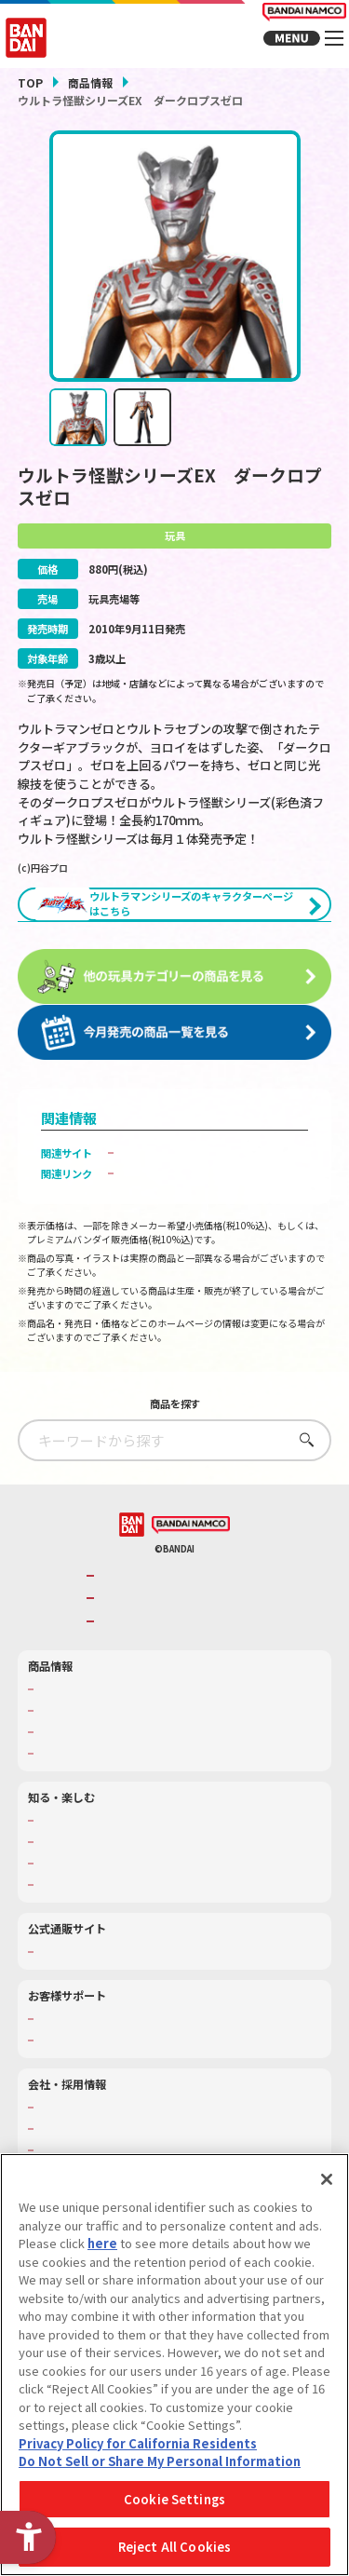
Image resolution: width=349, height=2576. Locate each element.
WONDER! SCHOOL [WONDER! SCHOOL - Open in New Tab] (82, 1946)
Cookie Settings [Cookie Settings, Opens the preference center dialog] (174, 2499)
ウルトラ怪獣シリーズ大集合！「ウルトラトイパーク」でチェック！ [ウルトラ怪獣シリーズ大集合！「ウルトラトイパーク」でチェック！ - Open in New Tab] (214, 1253)
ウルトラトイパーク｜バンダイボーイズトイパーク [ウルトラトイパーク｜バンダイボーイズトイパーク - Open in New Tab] (215, 1220)
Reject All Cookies (174, 2547)
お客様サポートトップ (88, 2144)
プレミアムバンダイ (83, 2077)
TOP (30, 82)
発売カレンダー (73, 1835)
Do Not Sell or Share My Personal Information (160, 2461)
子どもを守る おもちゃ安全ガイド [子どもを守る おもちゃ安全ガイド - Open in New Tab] (201, 1299)
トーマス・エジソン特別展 (98, 1966)
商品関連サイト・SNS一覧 (98, 1878)
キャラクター (68, 1857)
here (102, 2243)
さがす (302, 1565)
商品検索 (57, 1815)
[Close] (326, 2179)
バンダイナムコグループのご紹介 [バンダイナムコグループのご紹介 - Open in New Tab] (179, 1701)
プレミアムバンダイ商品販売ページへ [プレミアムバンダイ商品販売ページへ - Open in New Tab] (210, 1278)
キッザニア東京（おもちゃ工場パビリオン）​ (139, 1988)
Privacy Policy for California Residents (138, 2443)
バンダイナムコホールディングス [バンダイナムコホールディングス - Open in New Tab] (179, 1724)
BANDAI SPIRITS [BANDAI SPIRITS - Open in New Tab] (142, 1747)
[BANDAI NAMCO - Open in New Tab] (191, 1650)
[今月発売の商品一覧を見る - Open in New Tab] (175, 1091)
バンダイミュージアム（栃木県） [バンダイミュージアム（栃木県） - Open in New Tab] (114, 2009)
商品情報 (90, 82)
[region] (174, 2364)
